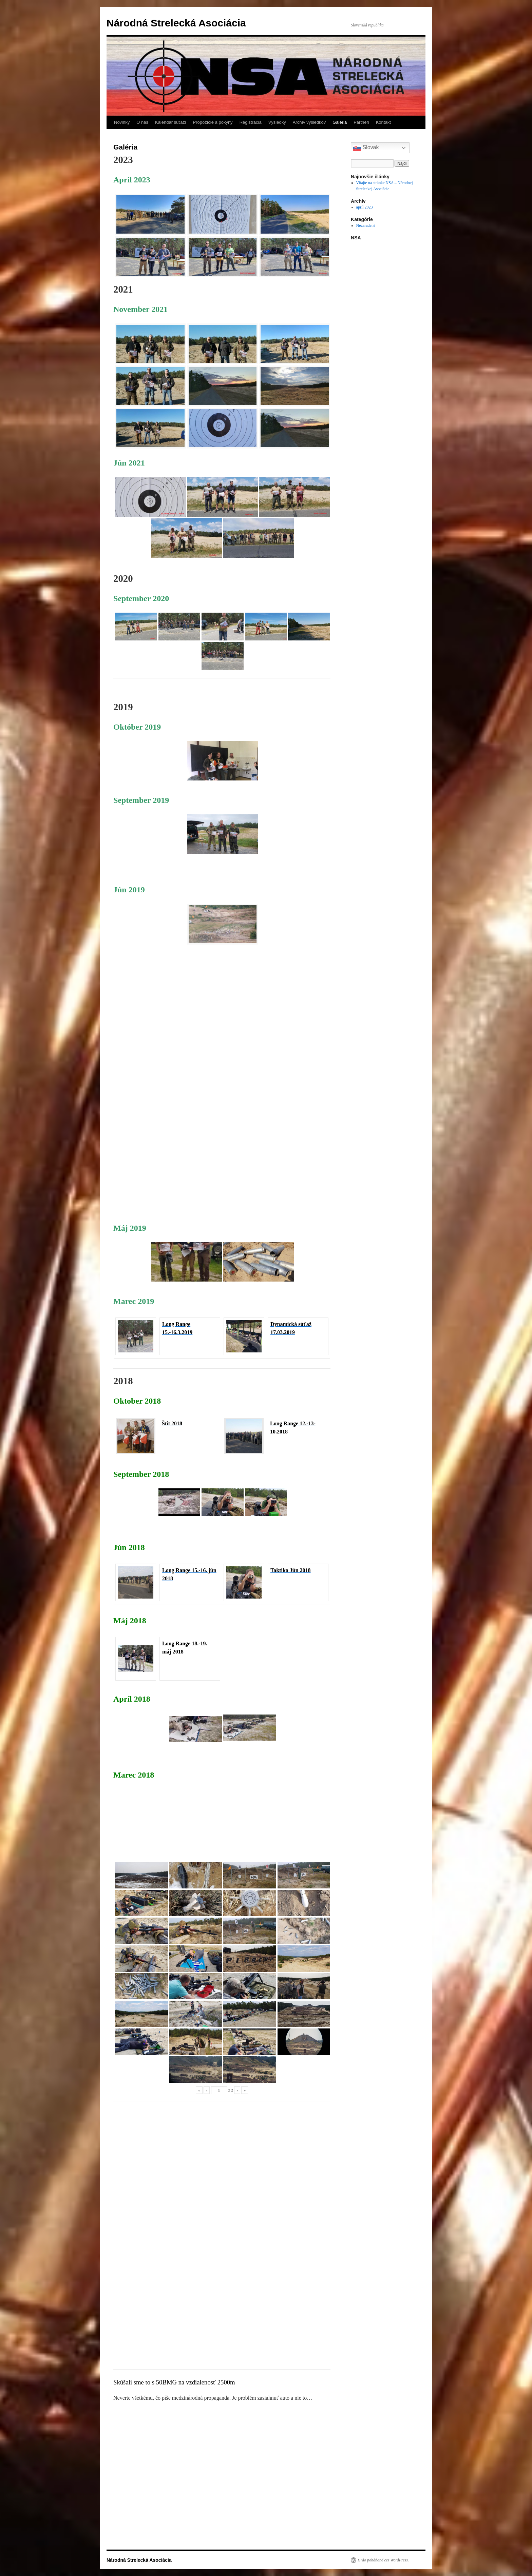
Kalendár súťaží (170, 122)
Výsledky (277, 122)
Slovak (366, 148)
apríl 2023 (364, 207)
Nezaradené (366, 225)
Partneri (361, 122)
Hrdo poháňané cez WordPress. (383, 2560)
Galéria (339, 122)
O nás (142, 122)
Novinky (122, 122)
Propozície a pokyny (213, 122)
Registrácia (251, 122)
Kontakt (383, 122)
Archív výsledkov (309, 122)
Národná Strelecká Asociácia (176, 22)
